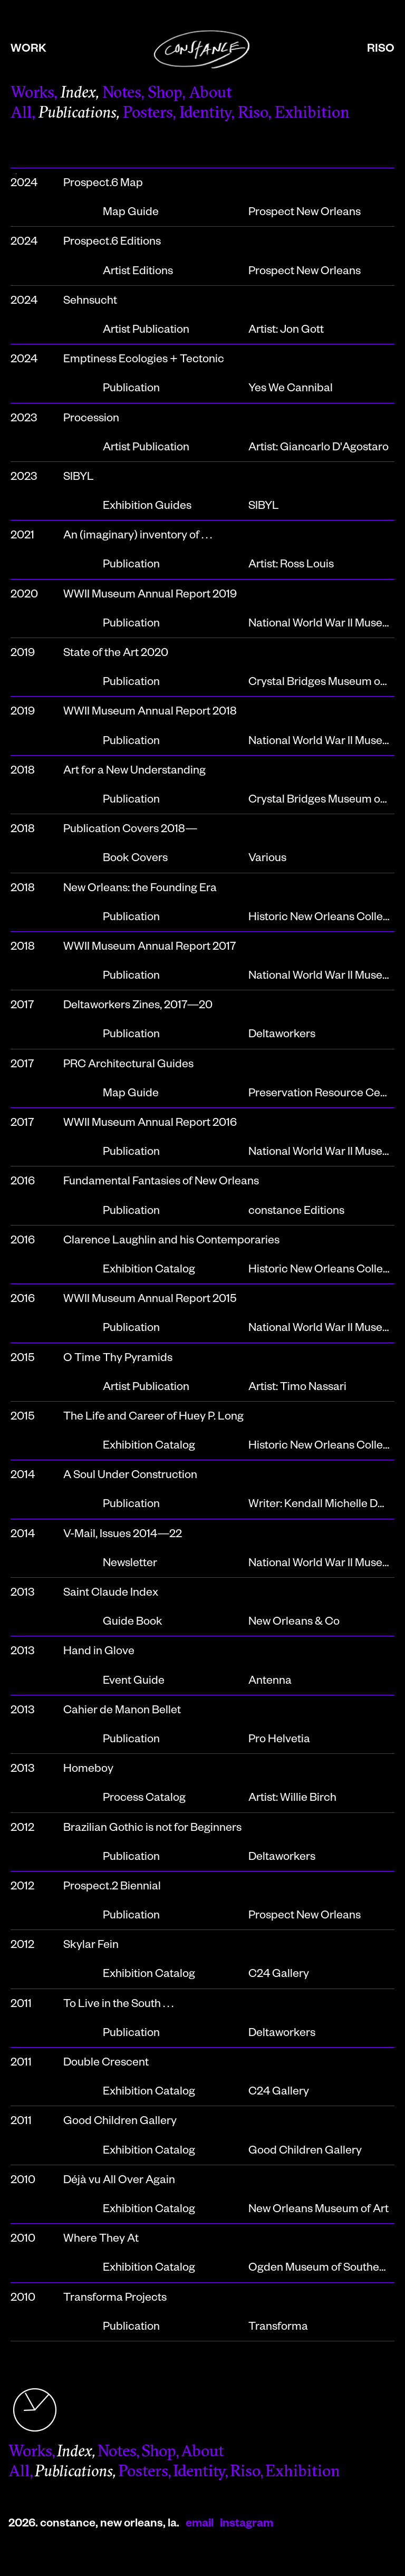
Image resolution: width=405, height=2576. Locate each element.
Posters (147, 113)
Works (32, 93)
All (21, 113)
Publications (77, 113)
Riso (253, 113)
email (200, 2525)
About (210, 93)
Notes (121, 93)
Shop (165, 93)
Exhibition (312, 113)
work (28, 50)
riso (380, 50)
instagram (246, 2525)
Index (78, 93)
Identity (205, 113)
